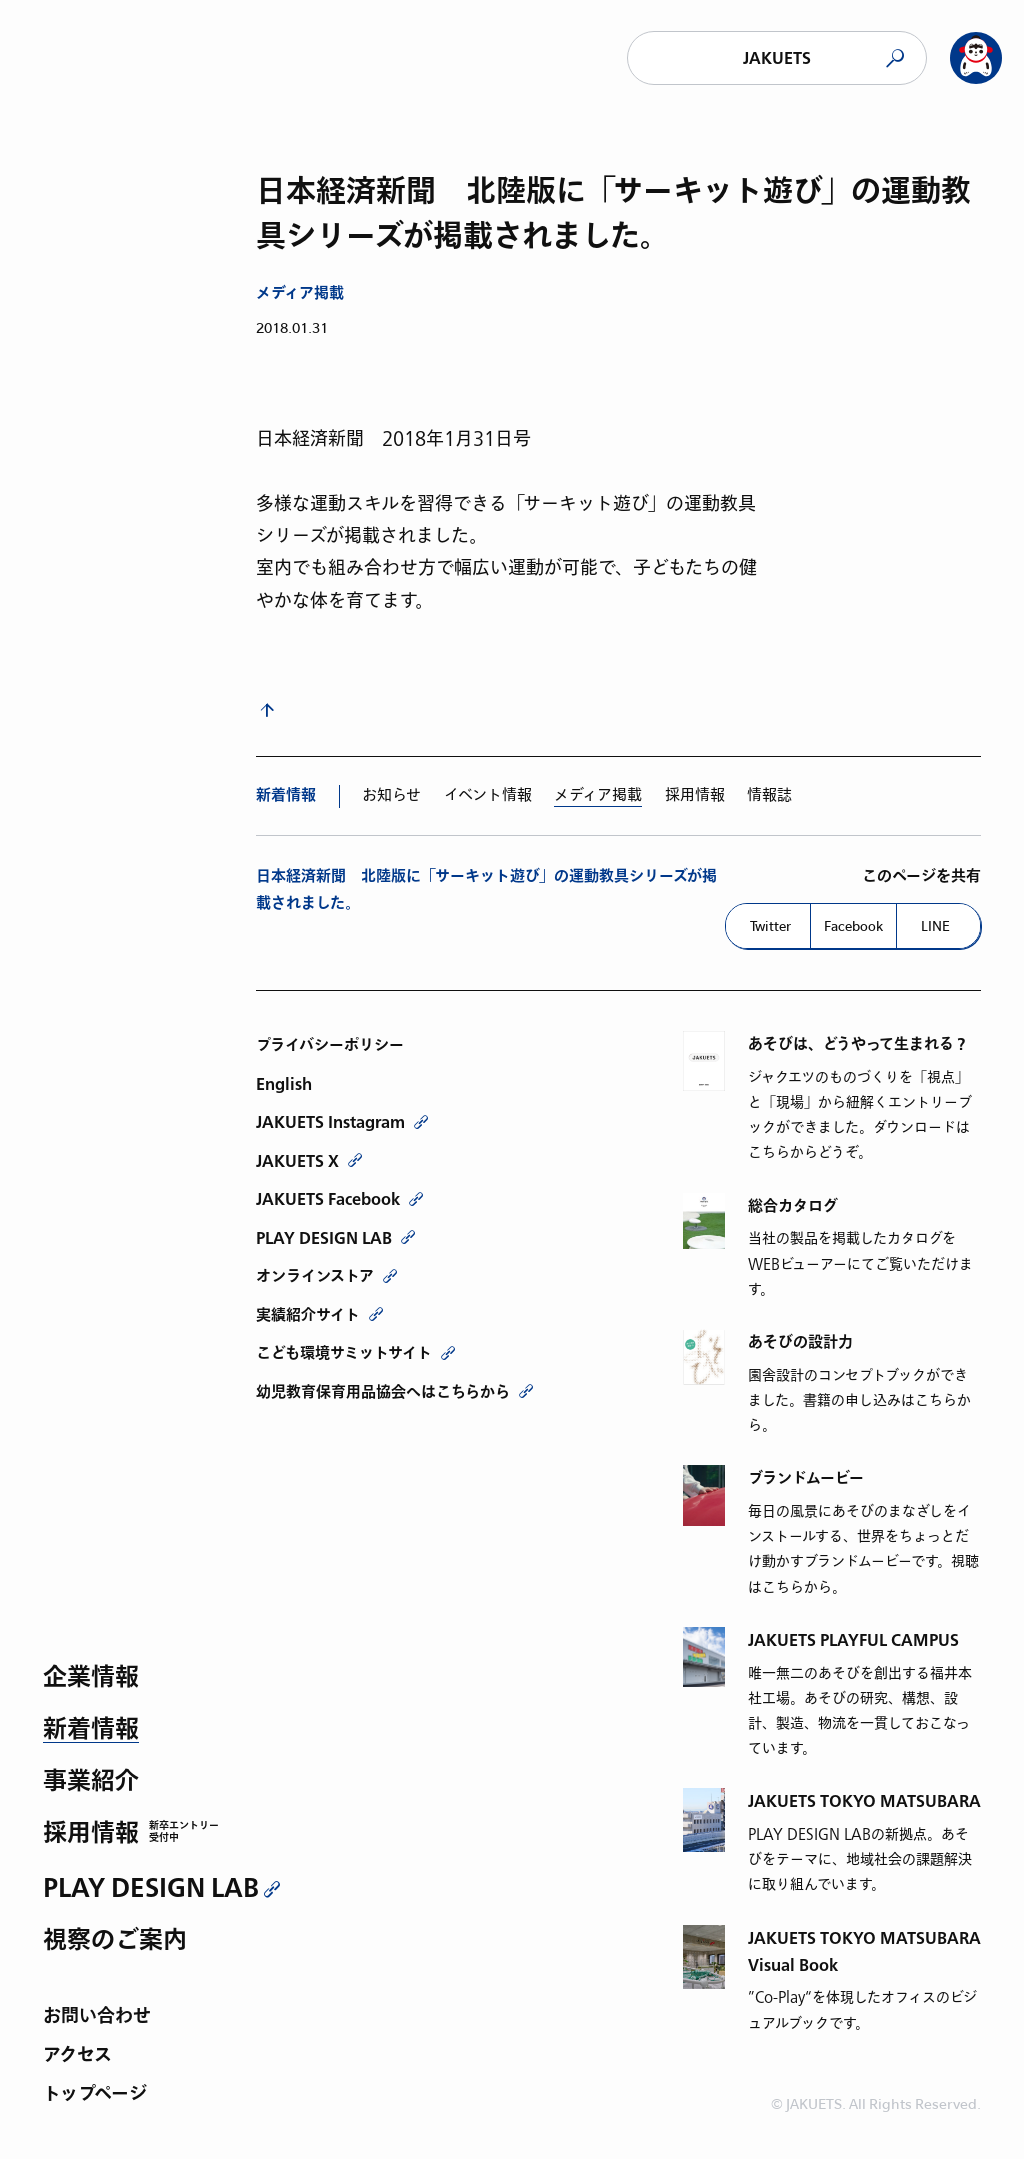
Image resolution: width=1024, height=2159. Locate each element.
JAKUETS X (297, 1161)
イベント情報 (488, 795)
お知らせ (391, 795)
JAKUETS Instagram (330, 1122)
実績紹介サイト (308, 1315)
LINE (935, 926)
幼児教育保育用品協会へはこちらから (383, 1392)
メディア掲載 (300, 293)
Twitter (770, 926)
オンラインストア (315, 1276)
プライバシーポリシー (330, 1045)
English (284, 1084)
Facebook (853, 926)
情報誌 (769, 795)
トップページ (95, 2095)
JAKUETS (777, 58)
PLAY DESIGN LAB (151, 1888)
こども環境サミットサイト (344, 1353)
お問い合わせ (97, 2017)
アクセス (77, 2056)
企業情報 (91, 1678)
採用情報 (91, 1834)
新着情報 (91, 1730)
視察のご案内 (115, 1941)
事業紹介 (91, 1782)
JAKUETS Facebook (328, 1199)
